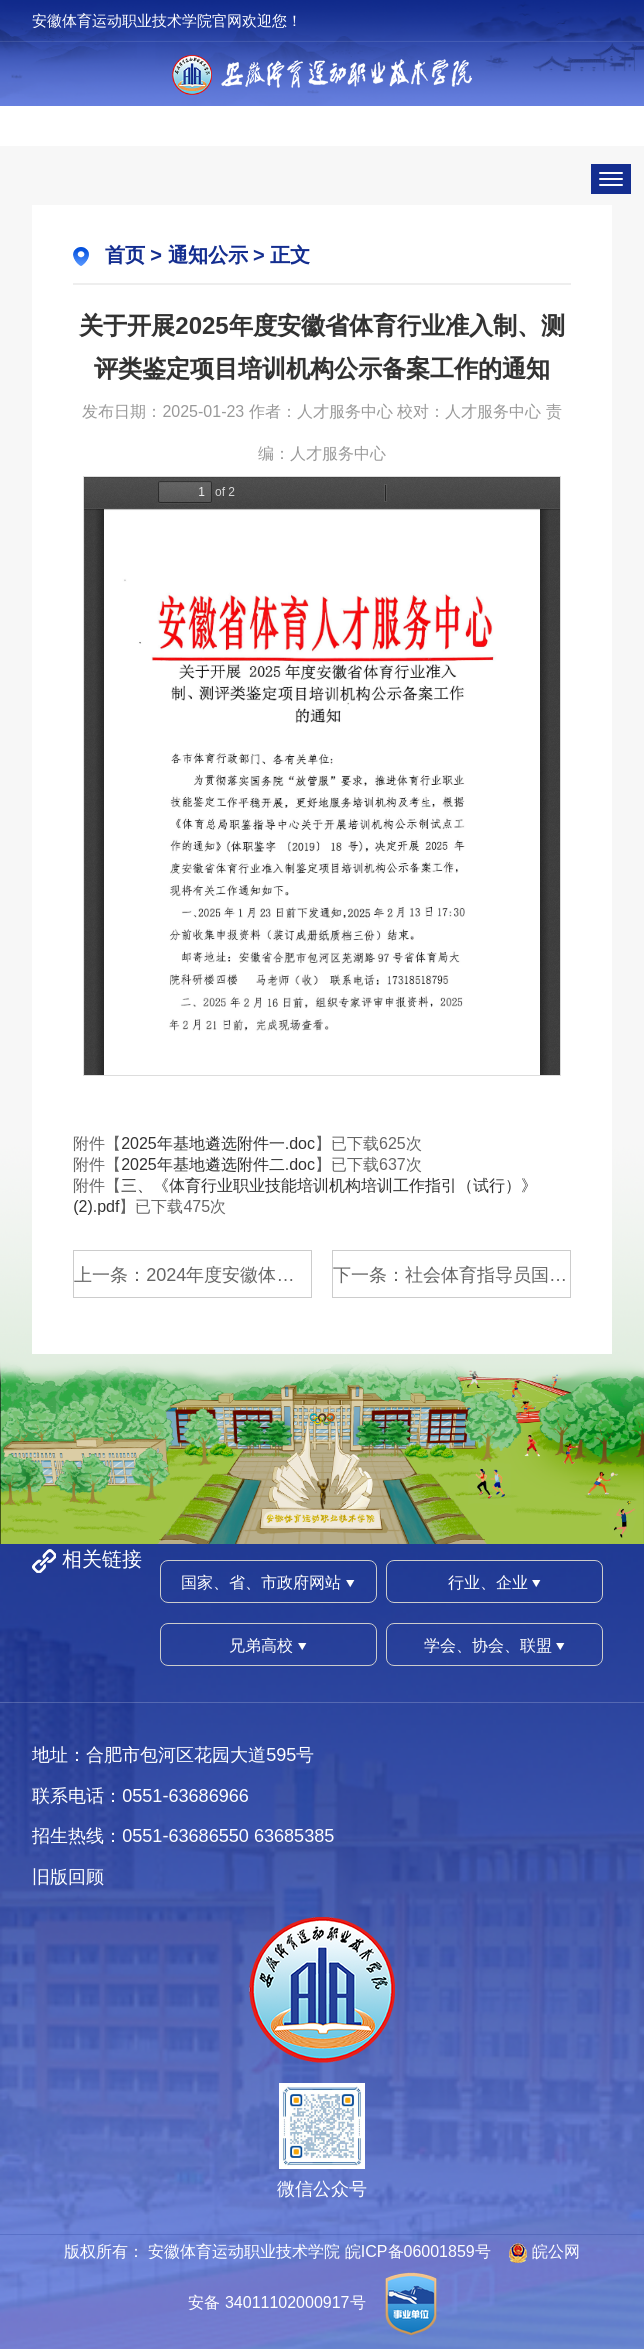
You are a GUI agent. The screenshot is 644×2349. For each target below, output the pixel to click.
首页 (125, 255)
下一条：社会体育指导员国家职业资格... (452, 1275)
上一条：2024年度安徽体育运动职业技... (193, 1275)
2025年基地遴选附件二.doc (218, 1164)
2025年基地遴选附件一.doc (218, 1143)
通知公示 (208, 255)
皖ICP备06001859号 (418, 2251)
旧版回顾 (68, 1877)
